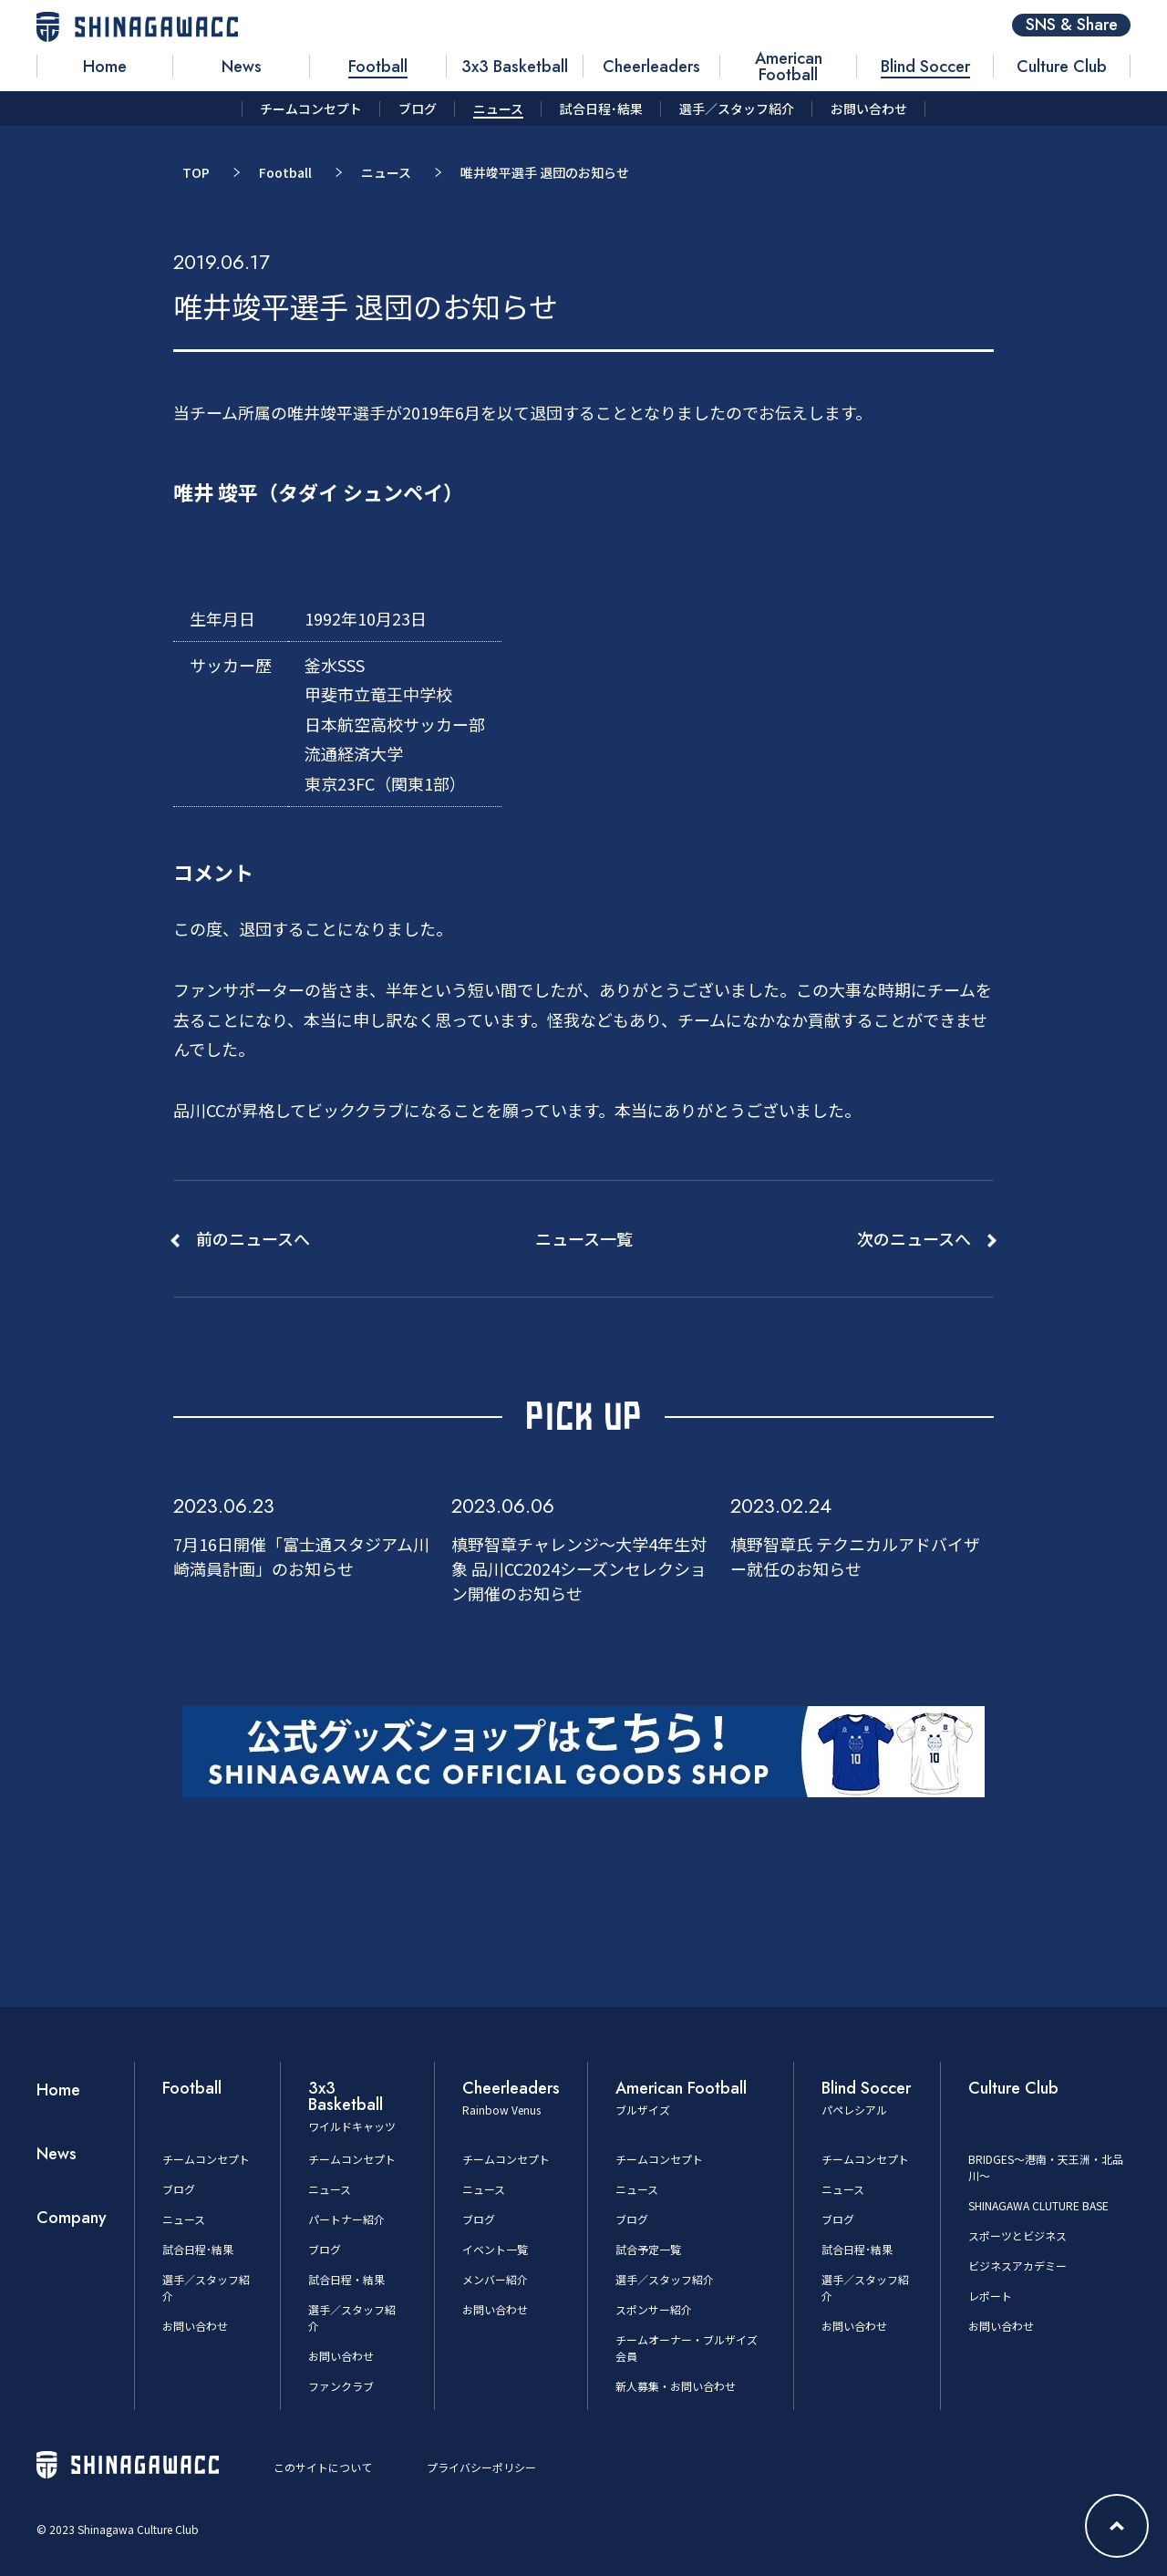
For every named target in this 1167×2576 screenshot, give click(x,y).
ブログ (178, 2189)
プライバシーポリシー (481, 2467)
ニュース (386, 172)
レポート (990, 2295)
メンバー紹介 (495, 2279)
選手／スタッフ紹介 (664, 2279)
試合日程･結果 (197, 2249)
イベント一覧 (495, 2249)
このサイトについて (323, 2467)
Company (71, 2217)
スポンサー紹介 (653, 2309)
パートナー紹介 (346, 2219)
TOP (196, 172)
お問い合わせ (195, 2325)
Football (285, 172)
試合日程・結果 (346, 2279)
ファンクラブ (341, 2386)
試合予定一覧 (648, 2249)
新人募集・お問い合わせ (675, 2386)
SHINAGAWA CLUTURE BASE (1038, 2205)
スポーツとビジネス (1017, 2235)
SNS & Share (1072, 25)
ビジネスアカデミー (1017, 2265)
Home (58, 2090)
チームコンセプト (206, 2159)
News (56, 2154)
